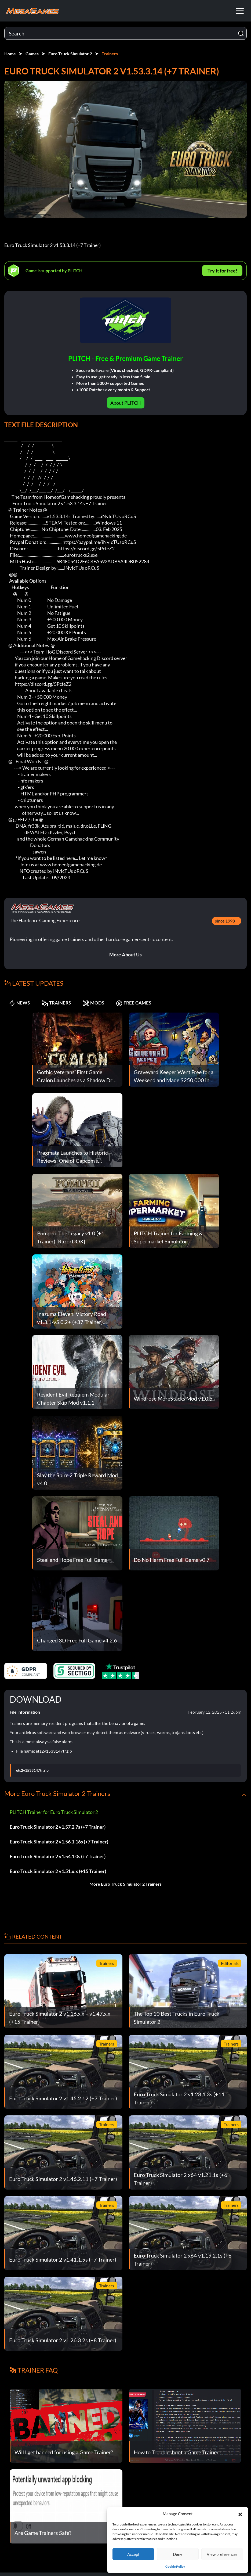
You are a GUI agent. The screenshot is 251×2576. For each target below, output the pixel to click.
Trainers (110, 53)
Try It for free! (222, 271)
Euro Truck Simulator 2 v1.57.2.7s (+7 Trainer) (58, 1827)
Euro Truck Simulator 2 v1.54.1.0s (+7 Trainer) (58, 1856)
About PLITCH (125, 403)
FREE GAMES (152, 1003)
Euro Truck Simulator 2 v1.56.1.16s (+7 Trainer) (59, 1842)
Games (32, 53)
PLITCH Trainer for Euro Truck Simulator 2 (54, 1812)
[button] (240, 2513)
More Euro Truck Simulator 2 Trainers (125, 1883)
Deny (177, 2554)
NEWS (21, 1003)
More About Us (125, 954)
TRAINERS (64, 1003)
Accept (133, 2554)
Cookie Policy (175, 2566)
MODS (106, 1003)
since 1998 (225, 920)
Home (10, 53)
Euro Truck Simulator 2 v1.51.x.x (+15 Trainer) (58, 1871)
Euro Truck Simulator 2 (70, 53)
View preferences (222, 2554)
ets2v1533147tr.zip (32, 1770)
